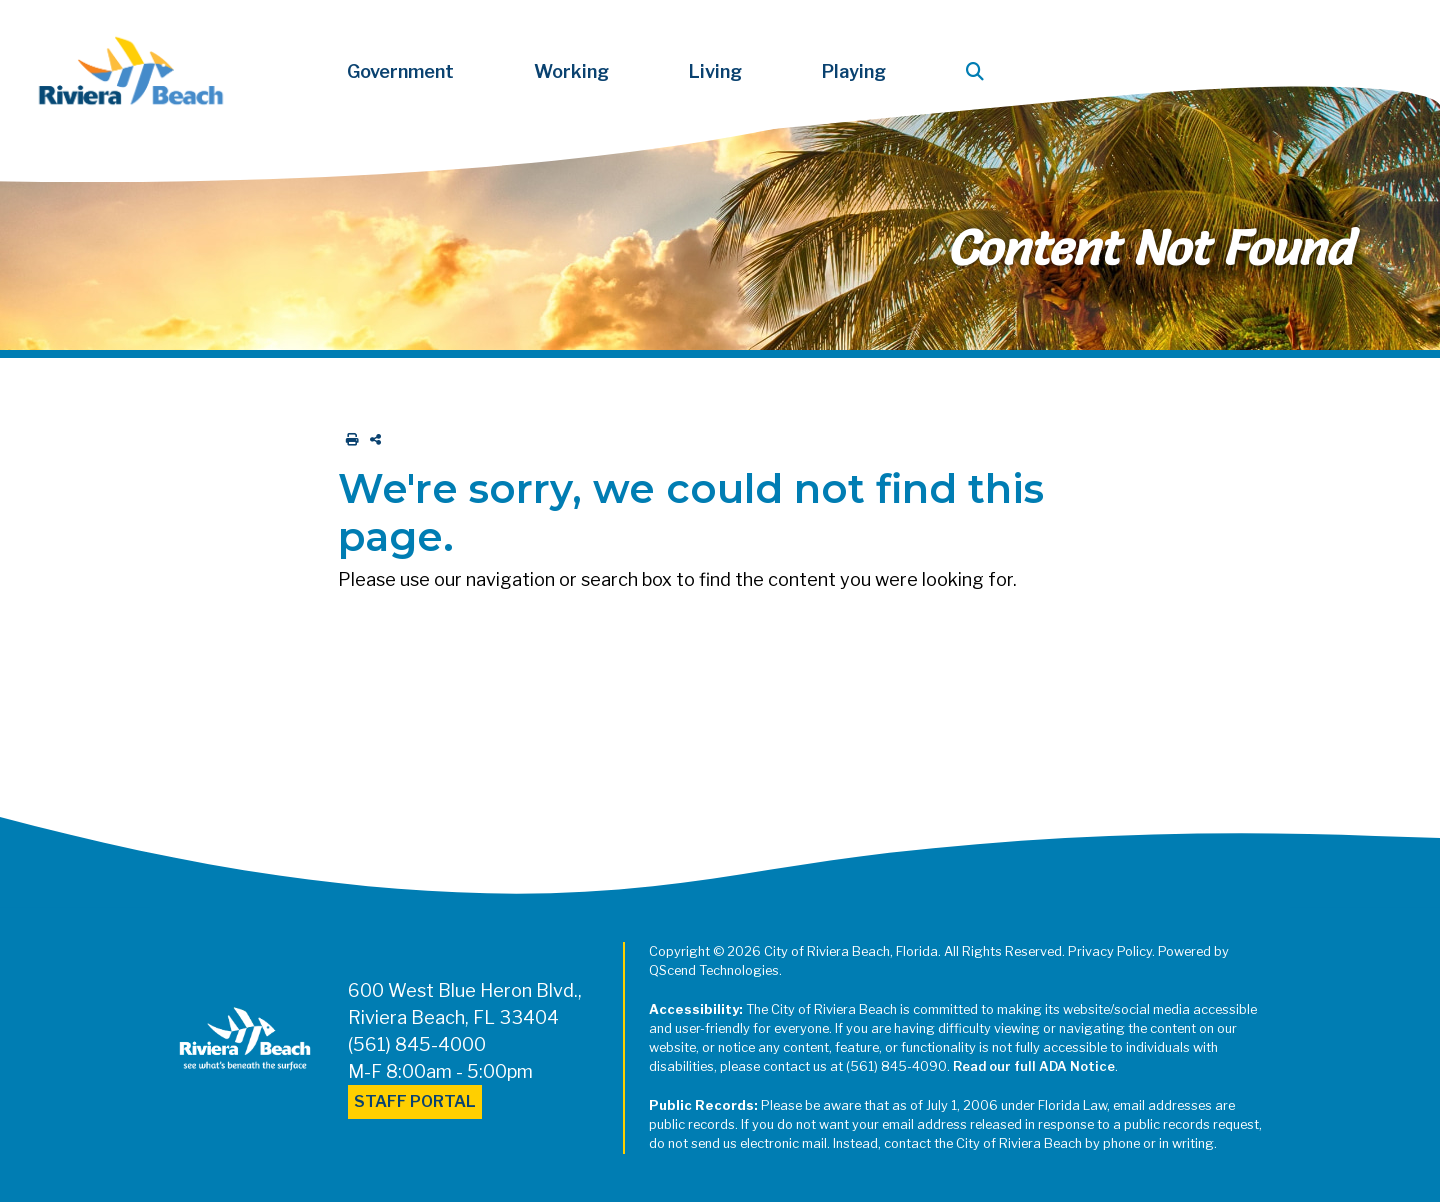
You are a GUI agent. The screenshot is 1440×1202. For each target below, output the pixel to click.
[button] (979, 71)
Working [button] (571, 71)
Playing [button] (854, 71)
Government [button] (400, 71)
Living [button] (715, 71)
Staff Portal (415, 1101)
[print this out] (348, 439)
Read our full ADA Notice (1034, 1066)
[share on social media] (371, 439)
